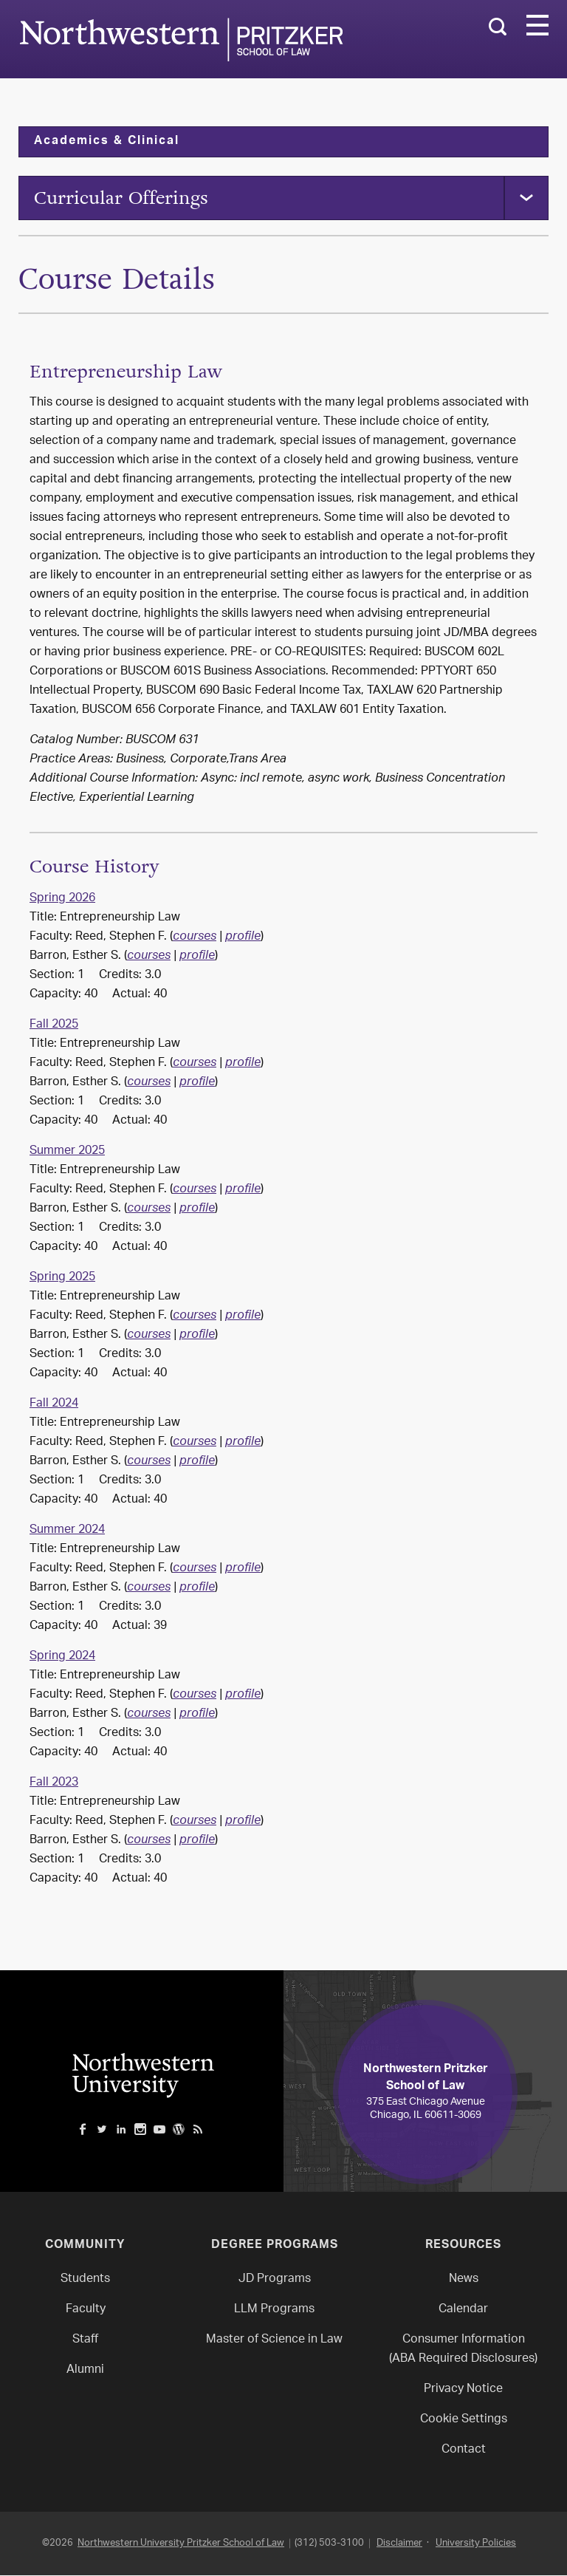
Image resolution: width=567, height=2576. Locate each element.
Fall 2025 (54, 1026)
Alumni (85, 2371)
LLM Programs (274, 2310)
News (463, 2280)
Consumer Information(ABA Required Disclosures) (463, 2350)
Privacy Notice (463, 2390)
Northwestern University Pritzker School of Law (181, 2544)
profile (243, 938)
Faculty (86, 2310)
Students (85, 2280)
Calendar (463, 2310)
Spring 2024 (62, 1657)
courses (194, 938)
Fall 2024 (54, 1405)
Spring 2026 (62, 899)
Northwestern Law (180, 39)
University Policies (476, 2544)
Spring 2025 (62, 1278)
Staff (85, 2341)
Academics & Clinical (106, 142)
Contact (463, 2451)
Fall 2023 (54, 1784)
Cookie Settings (463, 2420)
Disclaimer (399, 2544)
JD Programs (274, 2280)
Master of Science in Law (274, 2341)
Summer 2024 (67, 1531)
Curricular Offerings (121, 198)
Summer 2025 (67, 1152)
